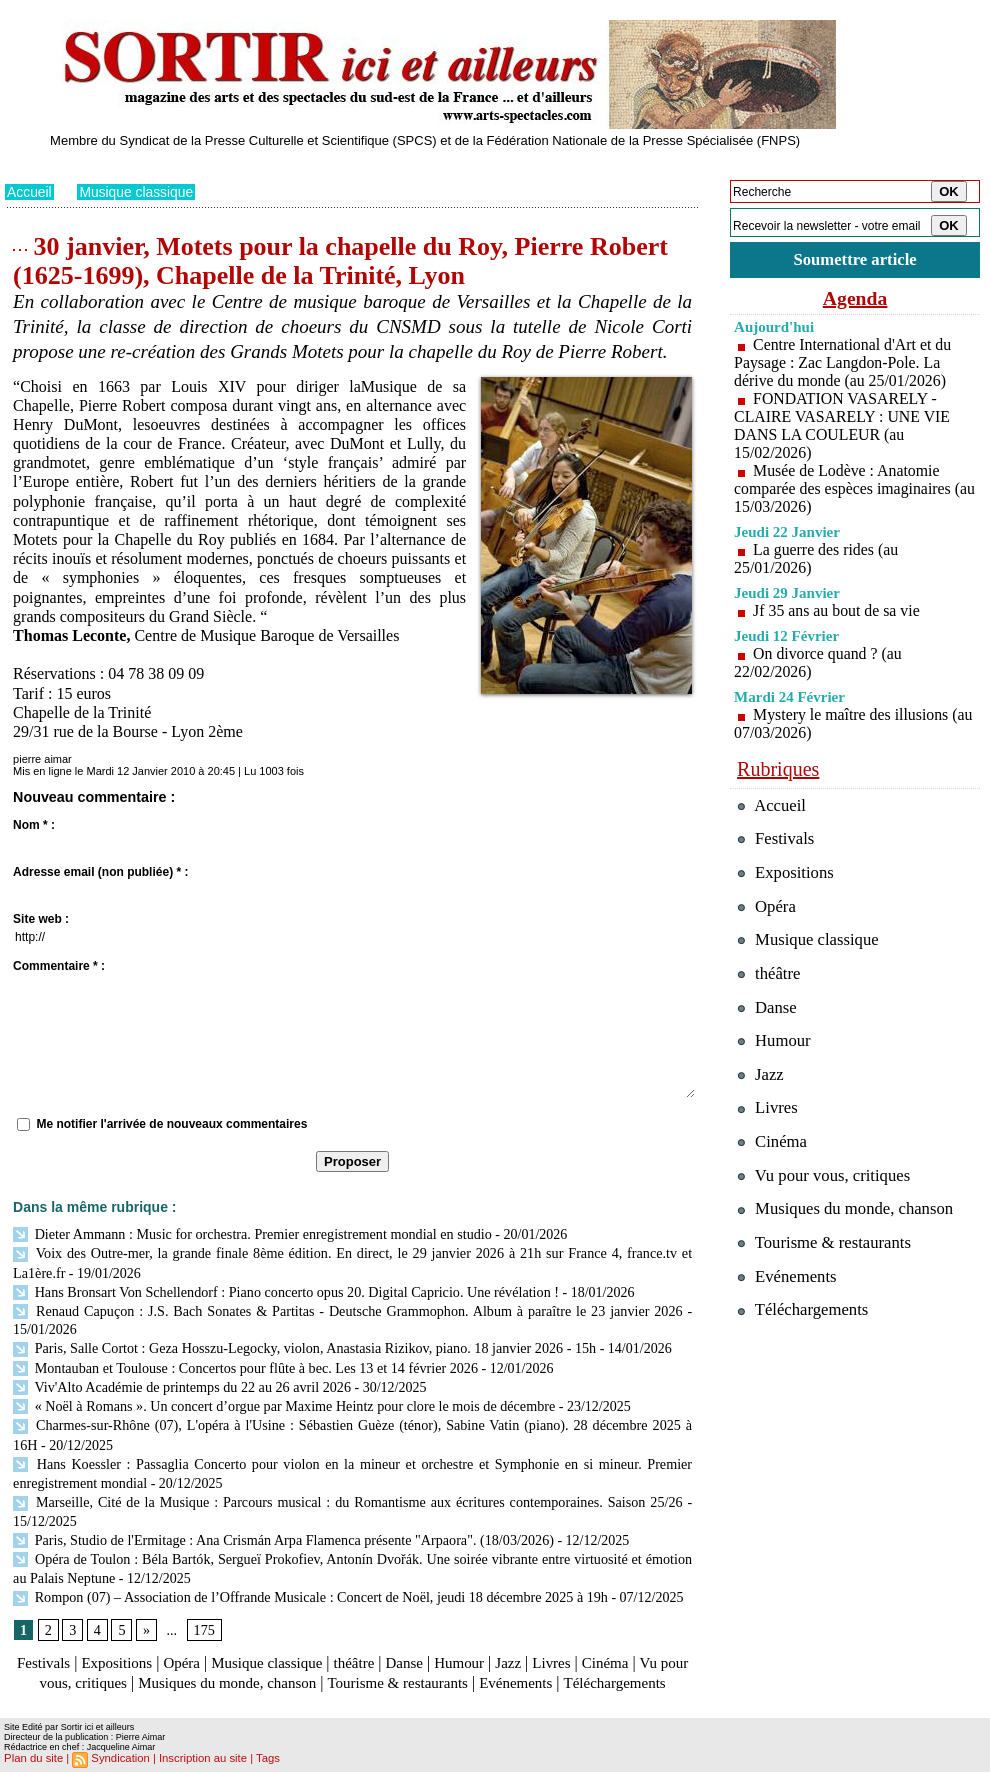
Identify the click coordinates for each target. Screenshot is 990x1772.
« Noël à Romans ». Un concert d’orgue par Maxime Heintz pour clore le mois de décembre (281, 1397)
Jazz (534, 1645)
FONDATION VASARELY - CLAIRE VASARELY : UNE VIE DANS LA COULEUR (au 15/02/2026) (843, 425)
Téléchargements (352, 1684)
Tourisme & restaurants (474, 1664)
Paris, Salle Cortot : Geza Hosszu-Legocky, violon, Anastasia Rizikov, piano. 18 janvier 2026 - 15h (301, 1343)
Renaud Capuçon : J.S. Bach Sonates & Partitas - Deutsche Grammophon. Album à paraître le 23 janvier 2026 (347, 1306)
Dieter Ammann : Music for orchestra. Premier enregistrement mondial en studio (250, 1233)
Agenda (855, 298)
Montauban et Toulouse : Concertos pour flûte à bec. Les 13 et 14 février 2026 (243, 1361)
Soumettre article (855, 259)
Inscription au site (198, 1758)
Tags (261, 1758)
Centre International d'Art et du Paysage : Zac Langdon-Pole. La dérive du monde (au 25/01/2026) (843, 362)
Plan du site (32, 1758)
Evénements (599, 1664)
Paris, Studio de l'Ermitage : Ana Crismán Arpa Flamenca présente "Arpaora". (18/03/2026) (280, 1525)
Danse (425, 1645)
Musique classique (137, 192)
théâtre (372, 1645)
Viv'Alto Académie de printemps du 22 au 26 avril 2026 (180, 1379)
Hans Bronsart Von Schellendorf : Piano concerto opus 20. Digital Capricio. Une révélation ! (283, 1288)
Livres (579, 1645)
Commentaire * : (59, 966)
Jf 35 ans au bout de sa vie (837, 610)
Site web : (41, 919)
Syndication (118, 1758)
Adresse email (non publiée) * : (100, 872)
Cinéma (636, 1645)
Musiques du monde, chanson (293, 1664)
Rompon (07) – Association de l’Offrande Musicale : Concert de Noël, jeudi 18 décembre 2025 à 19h (307, 1580)
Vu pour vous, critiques (825, 1179)
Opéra (189, 1645)
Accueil (29, 192)
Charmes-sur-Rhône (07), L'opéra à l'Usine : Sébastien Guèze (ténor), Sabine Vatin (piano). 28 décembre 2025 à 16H (352, 1416)
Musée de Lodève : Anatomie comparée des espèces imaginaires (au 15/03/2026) (843, 488)
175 (203, 1612)
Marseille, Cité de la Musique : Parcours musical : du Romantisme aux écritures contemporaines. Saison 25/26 (347, 1489)
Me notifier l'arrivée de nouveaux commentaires (171, 1124)
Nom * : (34, 825)
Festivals (43, 1645)
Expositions (121, 1645)
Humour (482, 1645)
